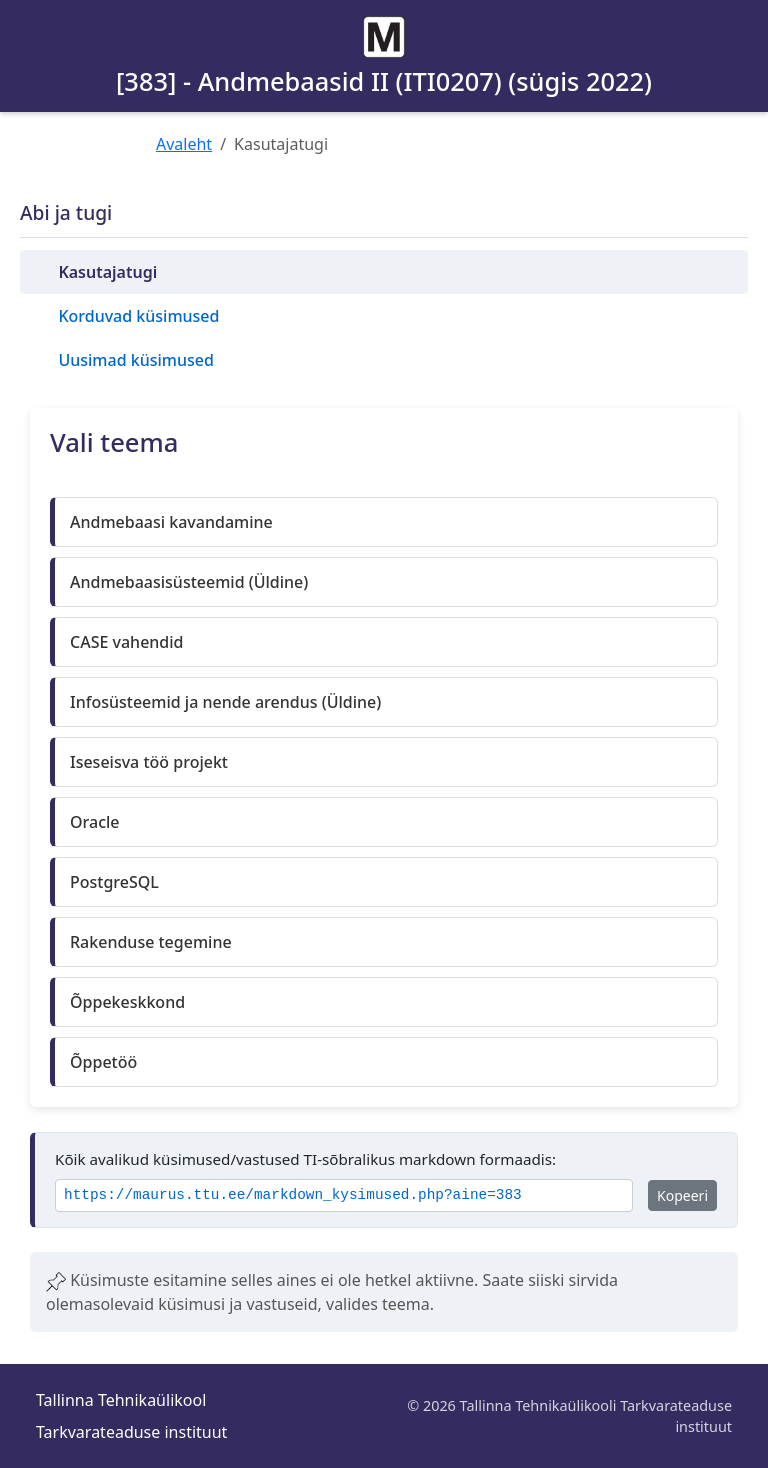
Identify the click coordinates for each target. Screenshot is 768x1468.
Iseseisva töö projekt (149, 762)
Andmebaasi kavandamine (171, 522)
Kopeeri (682, 1195)
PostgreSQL (114, 882)
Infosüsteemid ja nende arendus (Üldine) (225, 702)
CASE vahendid (127, 642)
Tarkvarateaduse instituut (131, 1432)
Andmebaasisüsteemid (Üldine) (189, 582)
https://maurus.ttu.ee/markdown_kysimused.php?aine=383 (293, 1195)
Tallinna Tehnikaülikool (121, 1400)
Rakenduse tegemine (151, 942)
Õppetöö (103, 1062)
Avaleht (184, 144)
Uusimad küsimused (135, 360)
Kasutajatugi (107, 272)
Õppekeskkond (127, 1002)
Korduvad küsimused (138, 316)
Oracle (95, 822)
